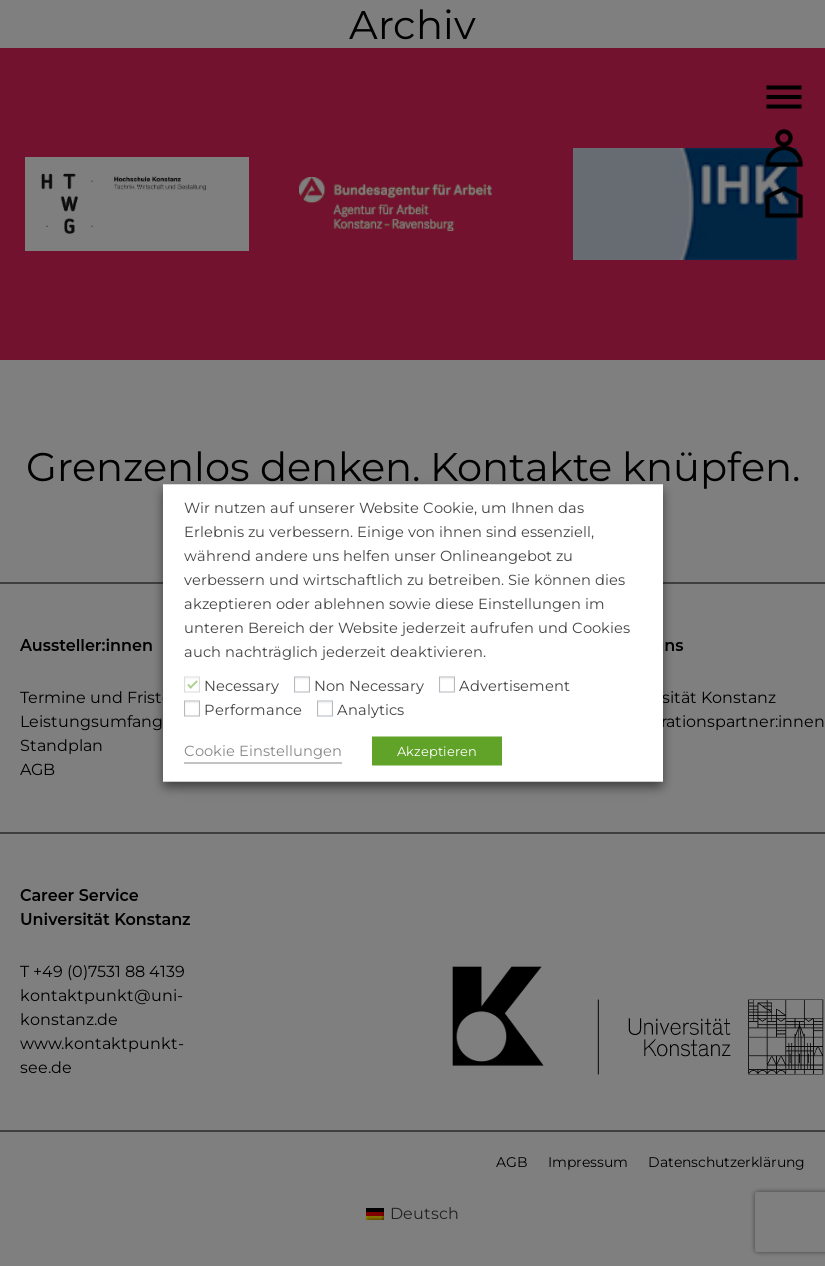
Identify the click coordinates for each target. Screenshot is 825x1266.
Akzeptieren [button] (437, 751)
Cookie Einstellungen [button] (263, 751)
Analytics (370, 710)
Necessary (241, 686)
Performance (253, 710)
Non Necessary (369, 686)
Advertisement (514, 686)
